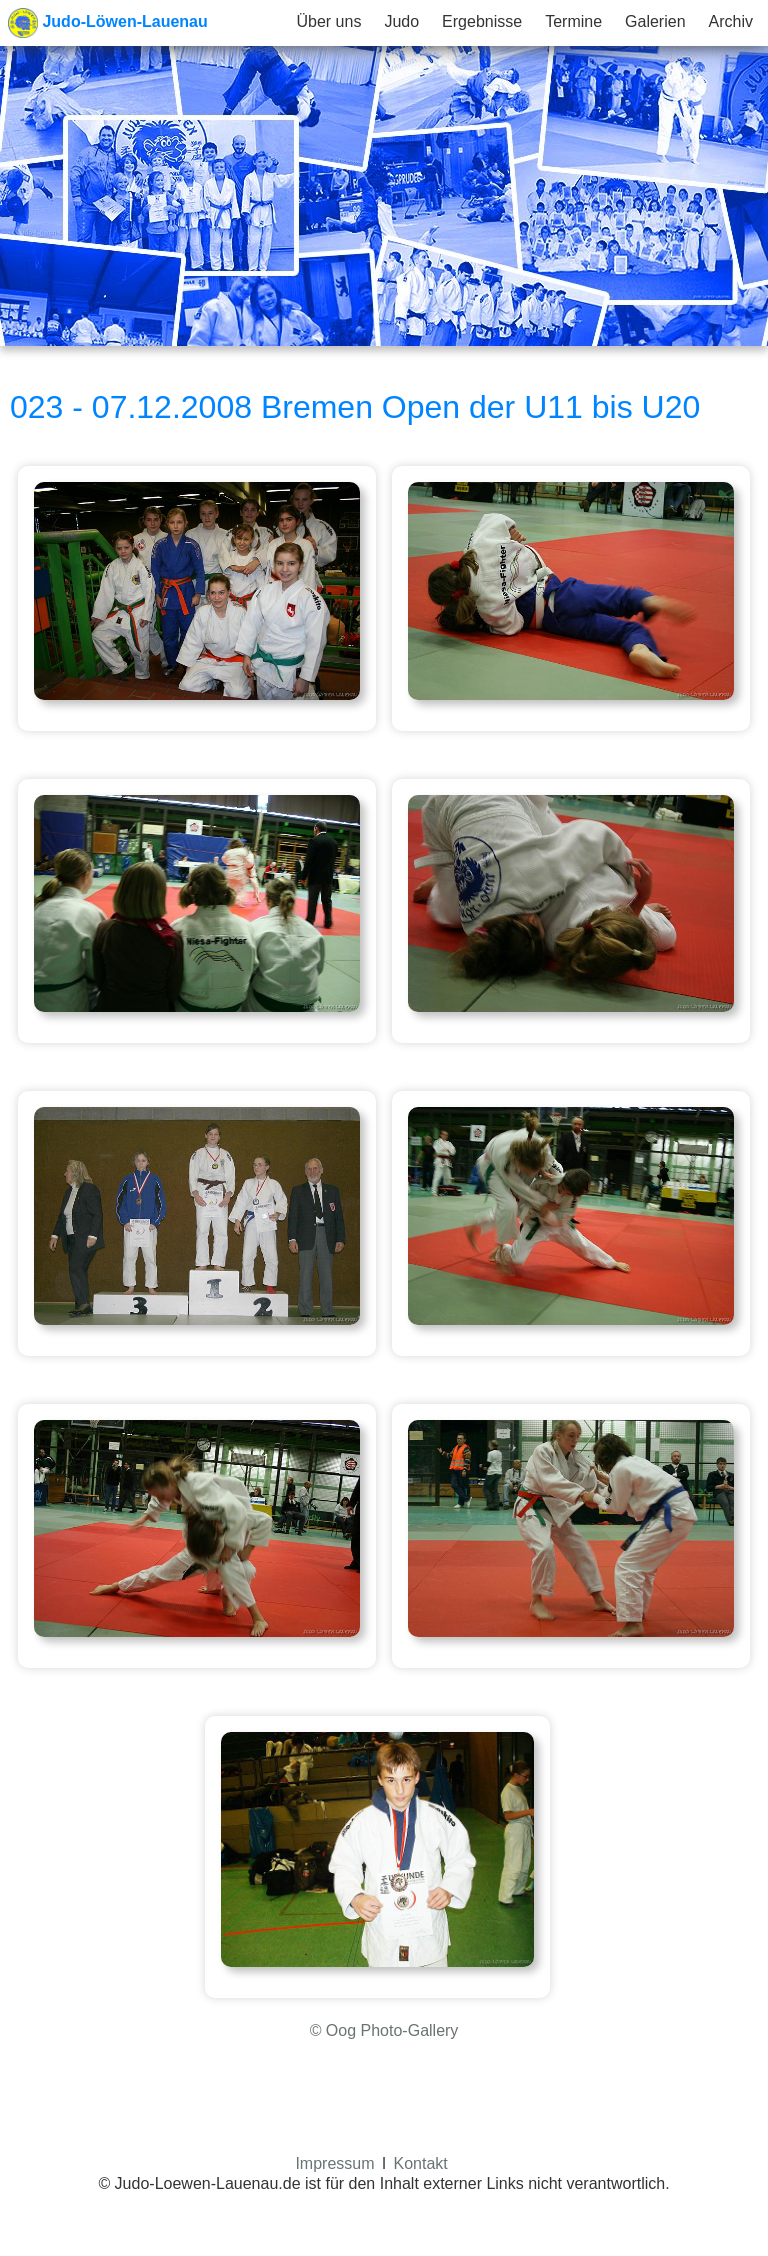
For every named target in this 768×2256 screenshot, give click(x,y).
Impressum (334, 2163)
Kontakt (421, 2163)
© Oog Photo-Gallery (384, 2030)
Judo (401, 21)
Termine (573, 21)
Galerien (655, 21)
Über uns (328, 21)
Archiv (731, 21)
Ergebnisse (482, 21)
